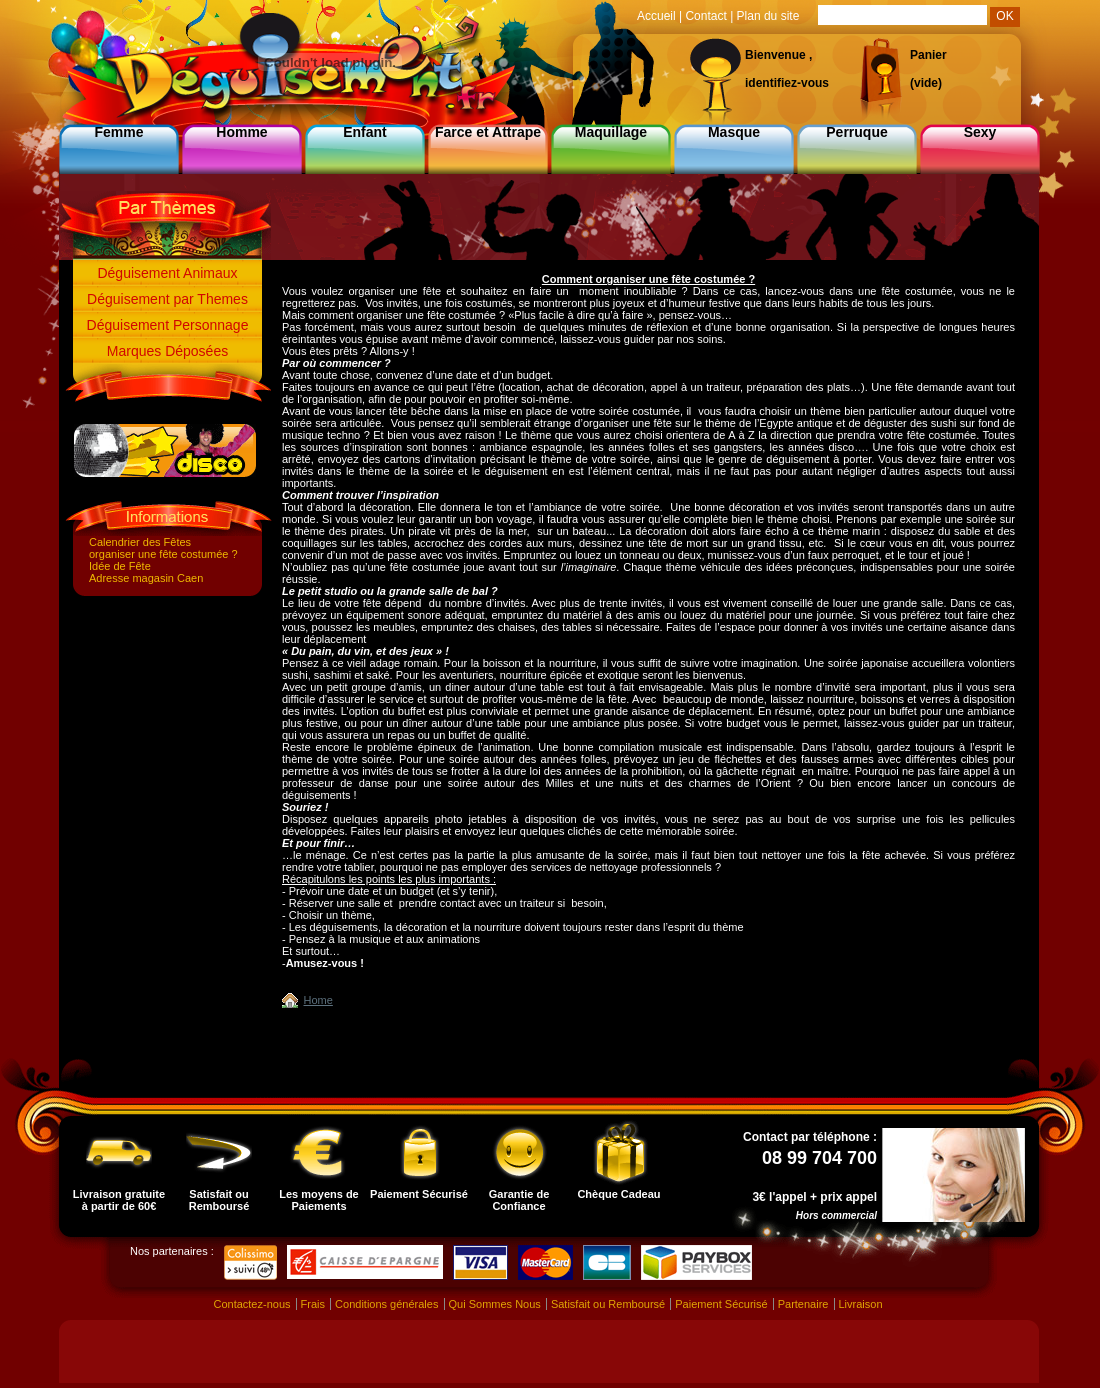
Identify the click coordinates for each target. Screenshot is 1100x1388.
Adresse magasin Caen (146, 578)
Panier (928, 55)
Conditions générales (386, 1304)
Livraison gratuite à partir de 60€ (119, 1166)
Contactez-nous (251, 1304)
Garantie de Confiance (519, 1166)
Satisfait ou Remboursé (219, 1166)
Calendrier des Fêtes (140, 542)
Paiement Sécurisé (419, 1160)
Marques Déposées (167, 351)
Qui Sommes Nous (495, 1304)
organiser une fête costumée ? (163, 554)
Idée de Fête (120, 566)
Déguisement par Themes (167, 299)
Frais (313, 1304)
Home (318, 1000)
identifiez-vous (787, 83)
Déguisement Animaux (167, 273)
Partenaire (803, 1304)
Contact (705, 16)
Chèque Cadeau (618, 1160)
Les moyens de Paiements (318, 1166)
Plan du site (768, 16)
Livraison (861, 1304)
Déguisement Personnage (168, 325)
